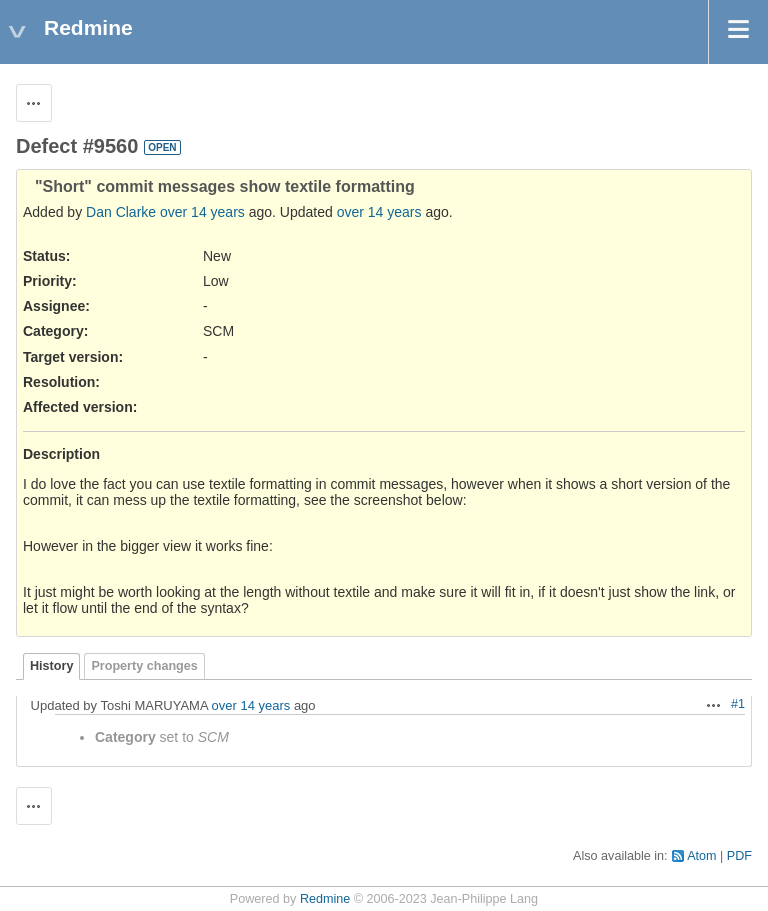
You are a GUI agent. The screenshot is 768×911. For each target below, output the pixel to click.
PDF (739, 856)
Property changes (144, 666)
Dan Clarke (121, 212)
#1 (738, 704)
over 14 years (202, 212)
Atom (701, 856)
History (51, 666)
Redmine (325, 899)
